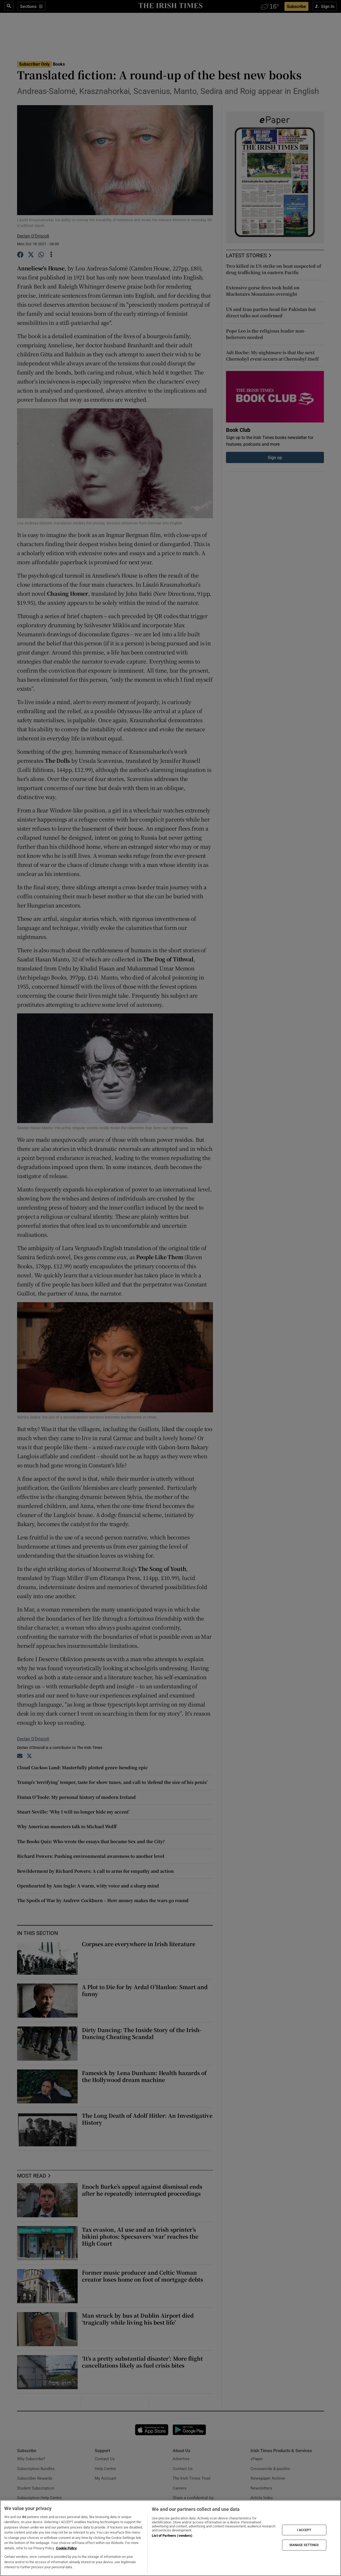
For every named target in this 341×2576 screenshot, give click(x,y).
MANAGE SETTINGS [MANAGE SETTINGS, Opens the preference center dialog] (304, 2545)
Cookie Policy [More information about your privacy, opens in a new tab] (66, 2548)
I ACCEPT (304, 2530)
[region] (170, 2538)
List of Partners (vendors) (172, 2536)
